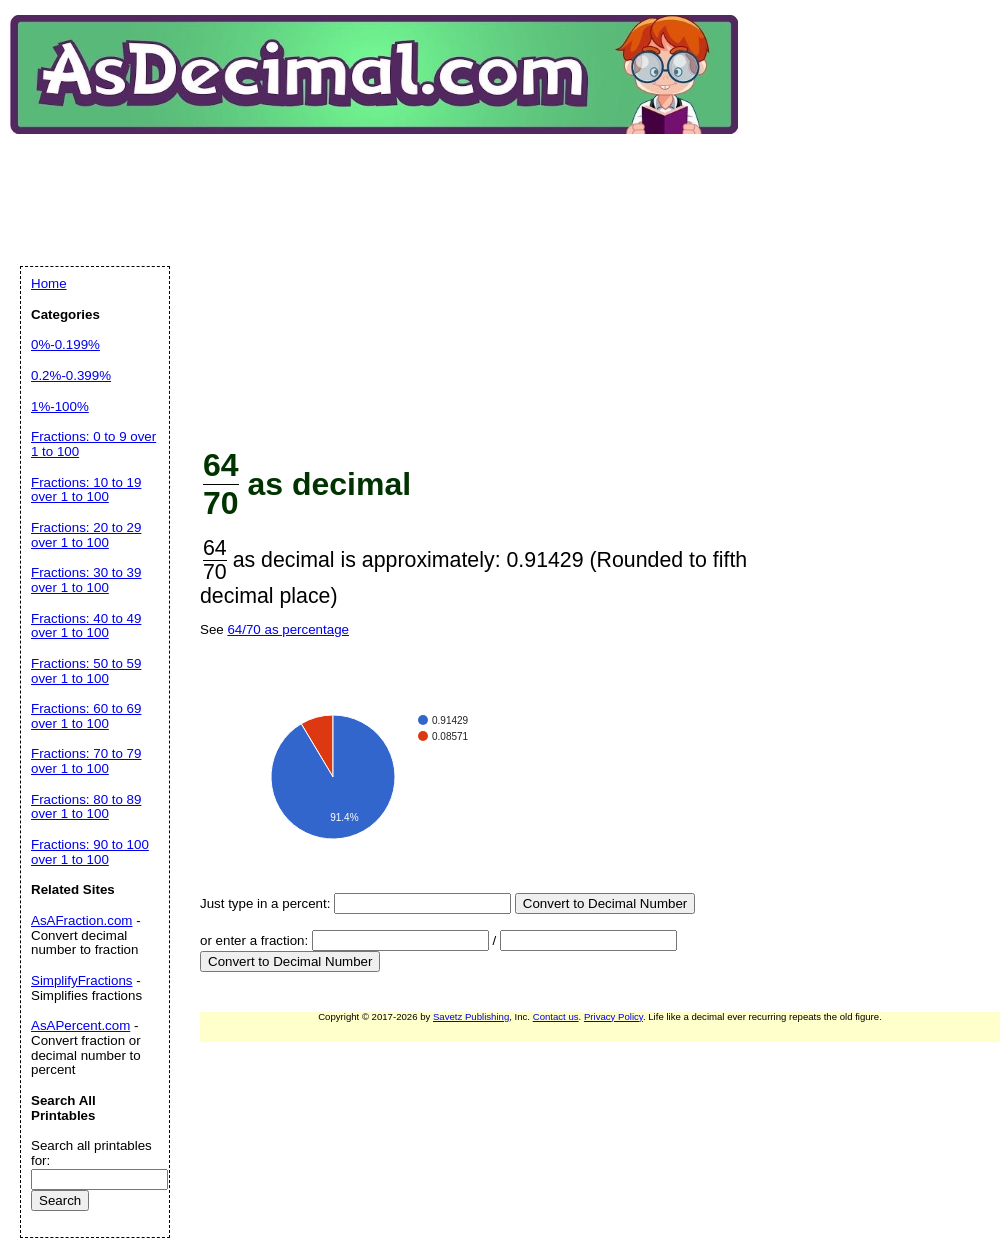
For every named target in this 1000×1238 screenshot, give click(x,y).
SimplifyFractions (81, 980)
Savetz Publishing (471, 1016)
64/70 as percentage (288, 629)
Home (49, 283)
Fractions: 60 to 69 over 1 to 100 (86, 716)
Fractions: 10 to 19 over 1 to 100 (86, 490)
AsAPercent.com (80, 1025)
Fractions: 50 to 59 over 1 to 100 (86, 671)
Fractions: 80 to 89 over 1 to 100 (86, 807)
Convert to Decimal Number (605, 903)
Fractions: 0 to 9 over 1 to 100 (93, 444)
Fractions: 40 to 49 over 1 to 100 (86, 626)
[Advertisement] (331, 279)
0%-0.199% (65, 344)
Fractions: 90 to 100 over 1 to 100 (90, 852)
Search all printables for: (91, 1153)
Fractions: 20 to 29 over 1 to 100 (86, 535)
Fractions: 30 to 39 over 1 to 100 (86, 580)
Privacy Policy (613, 1016)
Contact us (556, 1016)
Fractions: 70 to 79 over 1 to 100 (86, 761)
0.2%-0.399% (71, 375)
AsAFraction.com (81, 920)
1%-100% (60, 406)
